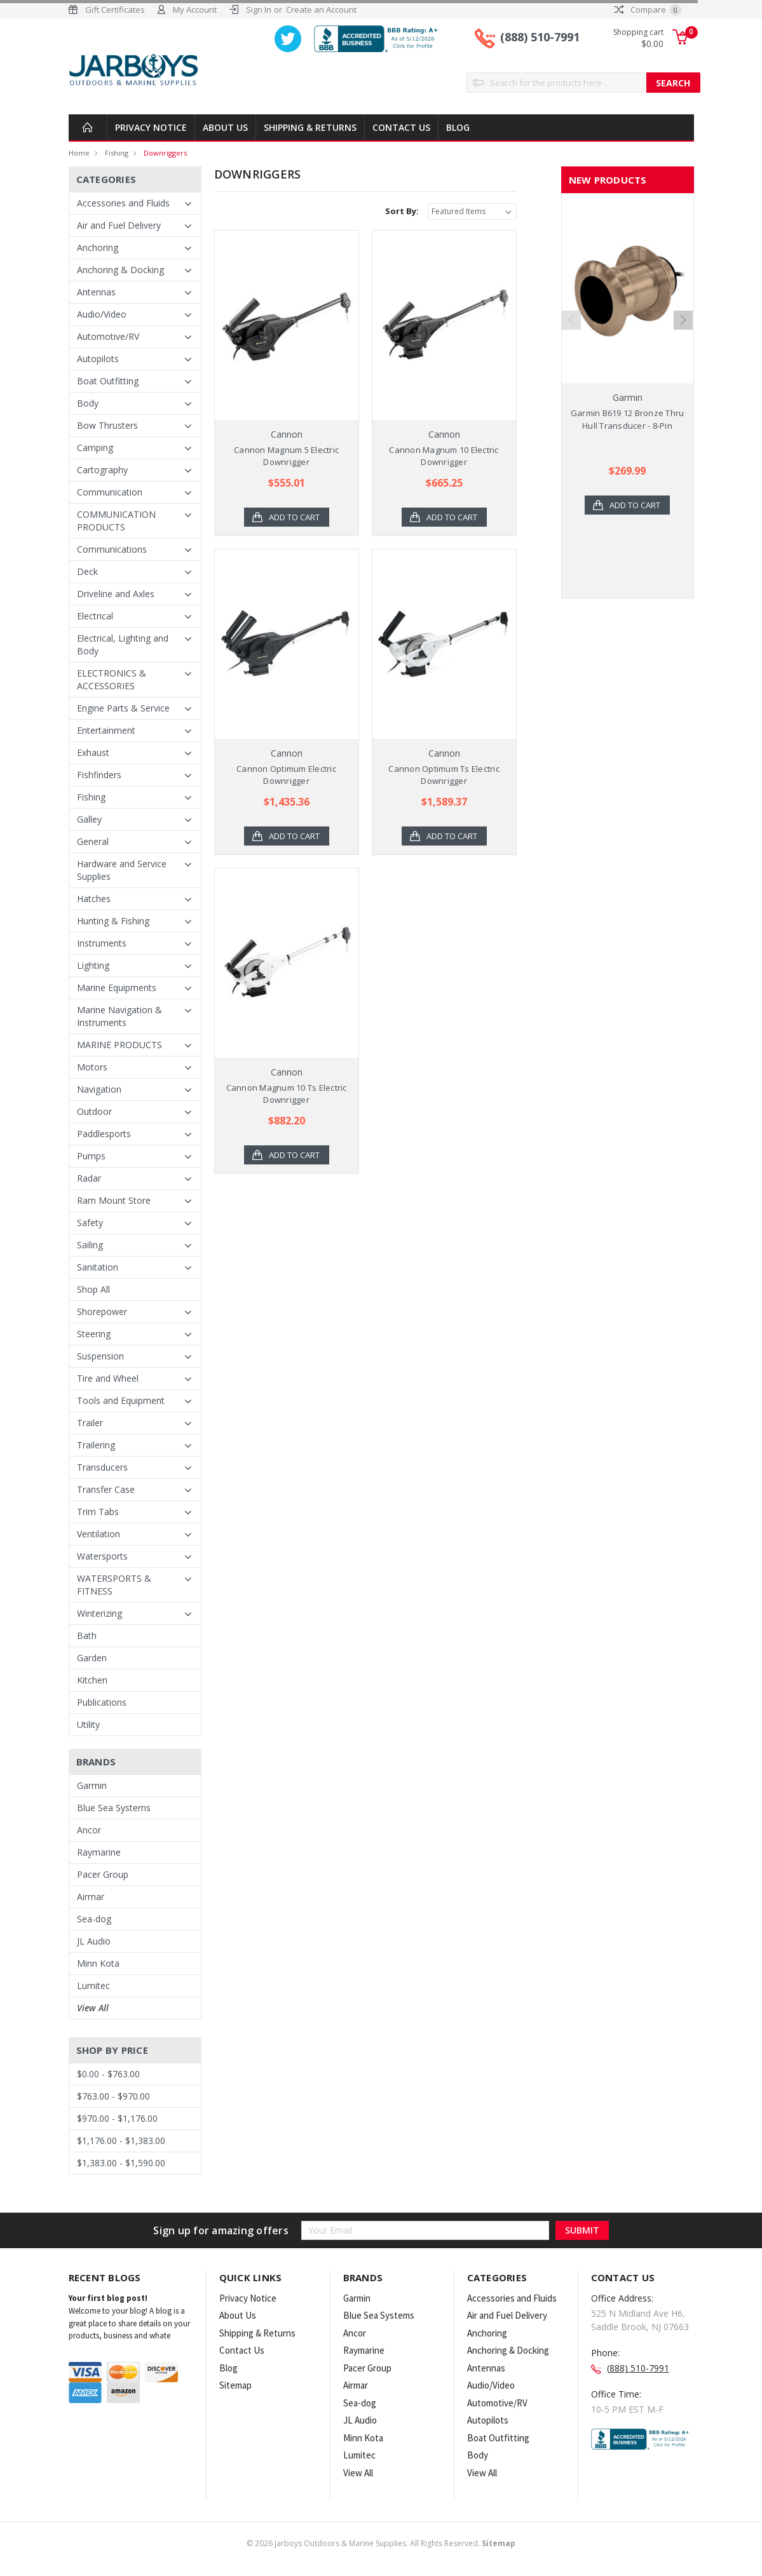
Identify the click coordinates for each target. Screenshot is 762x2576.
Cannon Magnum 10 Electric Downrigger (443, 456)
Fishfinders (99, 775)
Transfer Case (106, 1489)
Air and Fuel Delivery (119, 225)
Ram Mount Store (114, 1200)
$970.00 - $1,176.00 (117, 2118)
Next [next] (683, 320)
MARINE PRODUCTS (119, 1045)
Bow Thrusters (107, 425)
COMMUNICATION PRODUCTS (116, 520)
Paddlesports (104, 1134)
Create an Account (321, 9)
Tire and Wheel (108, 1378)
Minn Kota (98, 1963)
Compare (647, 9)
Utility (88, 1724)
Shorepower (102, 1311)
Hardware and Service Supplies (122, 870)
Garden (92, 1658)
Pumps (91, 1156)
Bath (87, 1635)
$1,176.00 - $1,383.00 (121, 2140)
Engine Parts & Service (123, 708)
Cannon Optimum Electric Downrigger (286, 775)
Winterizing (99, 1613)
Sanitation (97, 1267)
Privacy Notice (151, 127)
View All (93, 2008)
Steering (94, 1334)
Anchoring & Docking (120, 270)
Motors (92, 1067)
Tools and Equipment (121, 1400)
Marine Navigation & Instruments (119, 1016)
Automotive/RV (108, 336)
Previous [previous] (571, 320)
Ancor (89, 1830)
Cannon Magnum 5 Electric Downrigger (286, 456)
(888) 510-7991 (540, 36)
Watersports (102, 1556)
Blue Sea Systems (114, 1808)
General (93, 841)
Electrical (95, 616)
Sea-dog (94, 1919)
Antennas (96, 292)
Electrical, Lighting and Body (122, 644)
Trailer (90, 1423)
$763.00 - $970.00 (113, 2096)
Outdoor (94, 1111)
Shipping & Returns (310, 127)
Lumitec (93, 1985)
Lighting (93, 965)
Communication (109, 492)
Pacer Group (102, 1874)
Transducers (102, 1467)
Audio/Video (101, 314)
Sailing (90, 1245)
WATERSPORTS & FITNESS (114, 1584)
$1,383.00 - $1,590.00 (121, 2163)
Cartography (102, 470)
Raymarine (99, 1852)
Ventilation (98, 1534)
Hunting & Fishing (113, 921)
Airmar (90, 1897)
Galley (89, 819)
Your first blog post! (108, 2298)
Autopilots (98, 359)
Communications (112, 549)
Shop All (93, 1289)
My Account (195, 9)
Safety (90, 1223)
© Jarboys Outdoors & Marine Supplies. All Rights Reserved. (381, 2543)
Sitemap (235, 2385)
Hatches (94, 899)
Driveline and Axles (115, 594)
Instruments (101, 943)
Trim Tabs (98, 1512)
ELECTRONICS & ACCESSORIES (111, 679)
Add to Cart (294, 517)
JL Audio (94, 1941)
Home (79, 153)
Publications (101, 1702)
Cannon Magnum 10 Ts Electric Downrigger (286, 1094)
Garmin (92, 1785)
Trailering (96, 1445)
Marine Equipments (116, 987)
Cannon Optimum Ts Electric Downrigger (444, 775)
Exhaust (93, 752)
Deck (87, 571)
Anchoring (97, 247)
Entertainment (106, 730)
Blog (458, 127)
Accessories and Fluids (123, 203)
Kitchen (92, 1680)
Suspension (100, 1356)
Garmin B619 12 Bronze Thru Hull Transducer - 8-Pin (627, 419)
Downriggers (165, 153)
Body (88, 403)
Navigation (99, 1089)
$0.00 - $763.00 (108, 2074)
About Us (225, 127)
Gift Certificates (115, 9)
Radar (89, 1178)
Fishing (116, 153)
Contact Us (401, 127)
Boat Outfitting (108, 381)
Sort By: (402, 211)
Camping (95, 448)
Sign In (258, 9)
